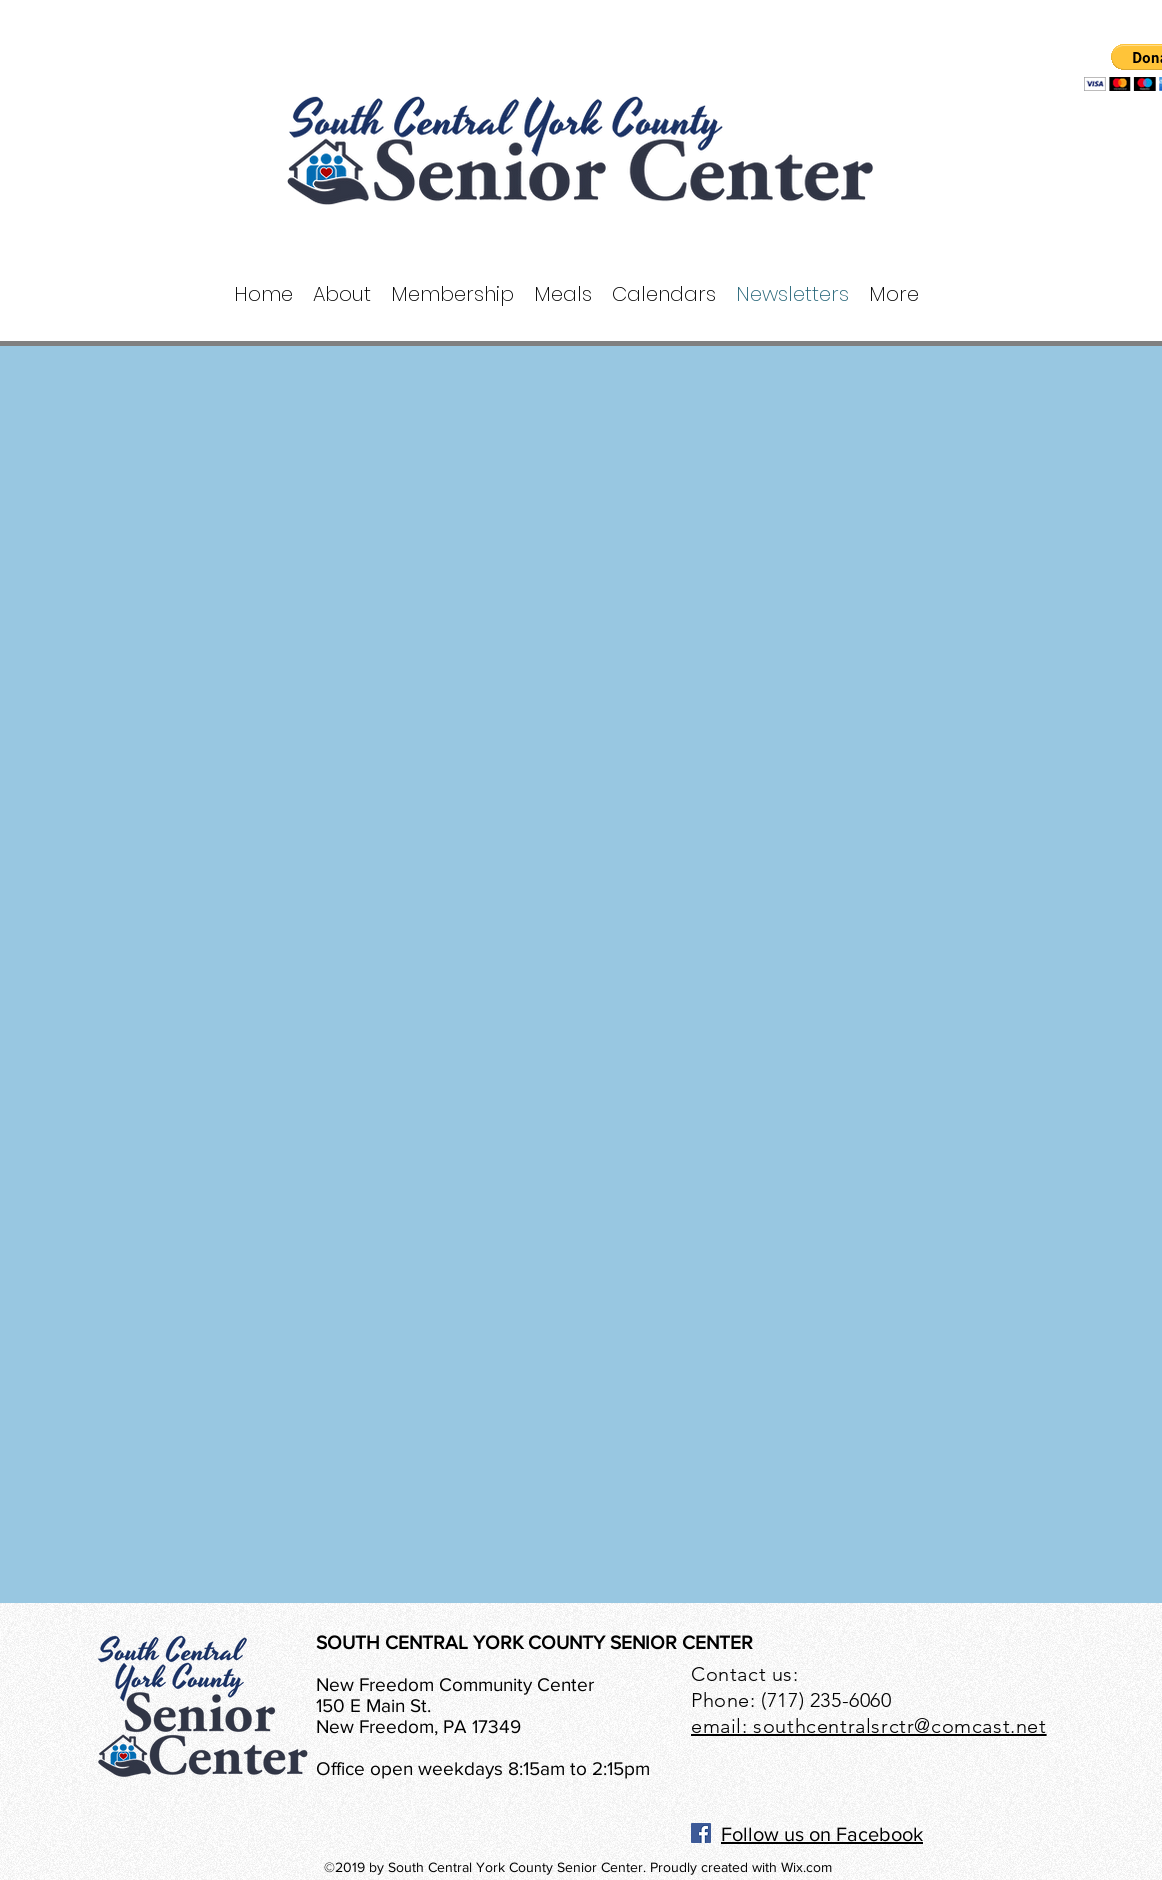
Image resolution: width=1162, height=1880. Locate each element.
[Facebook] (701, 1833)
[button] (342, 294)
